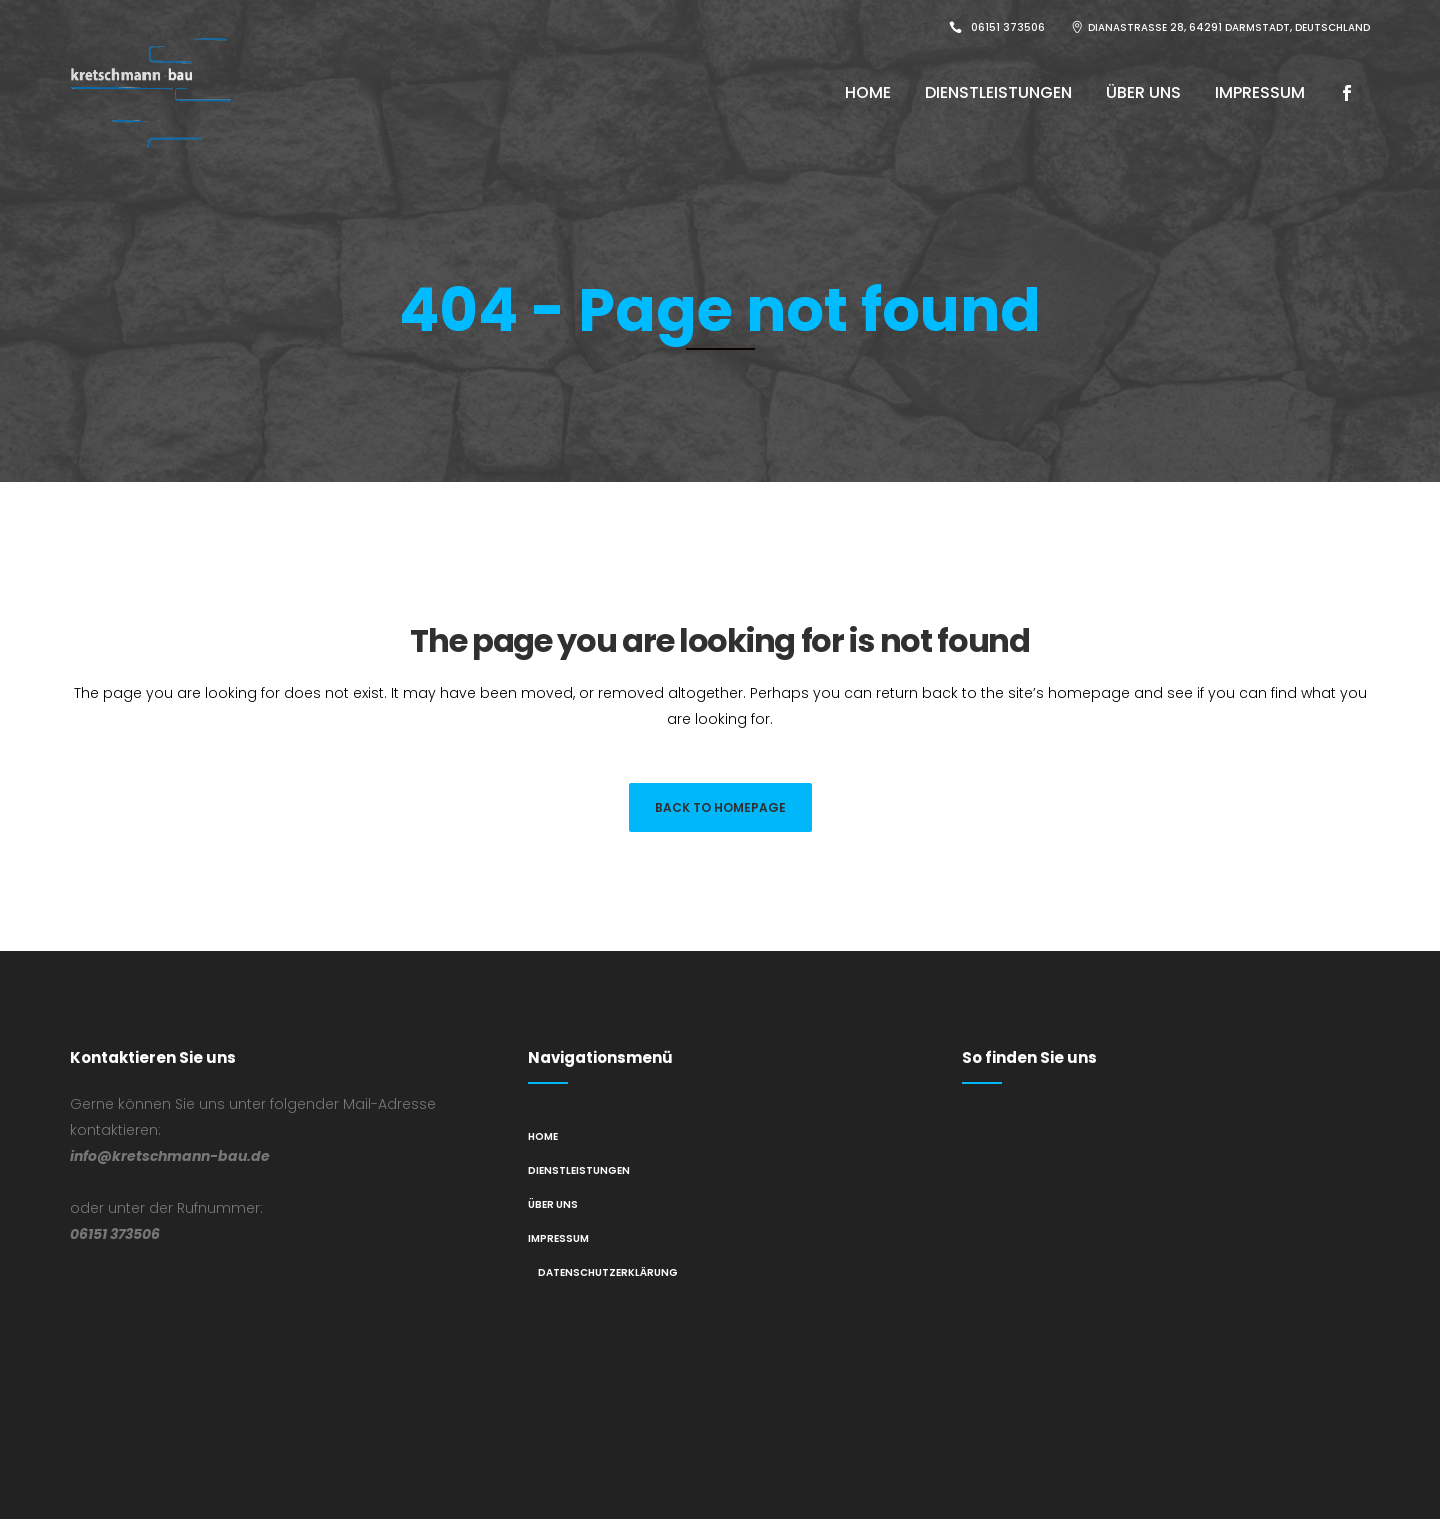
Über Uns (553, 1204)
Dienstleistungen (579, 1170)
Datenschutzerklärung (608, 1272)
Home (543, 1136)
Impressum (558, 1238)
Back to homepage (720, 807)
